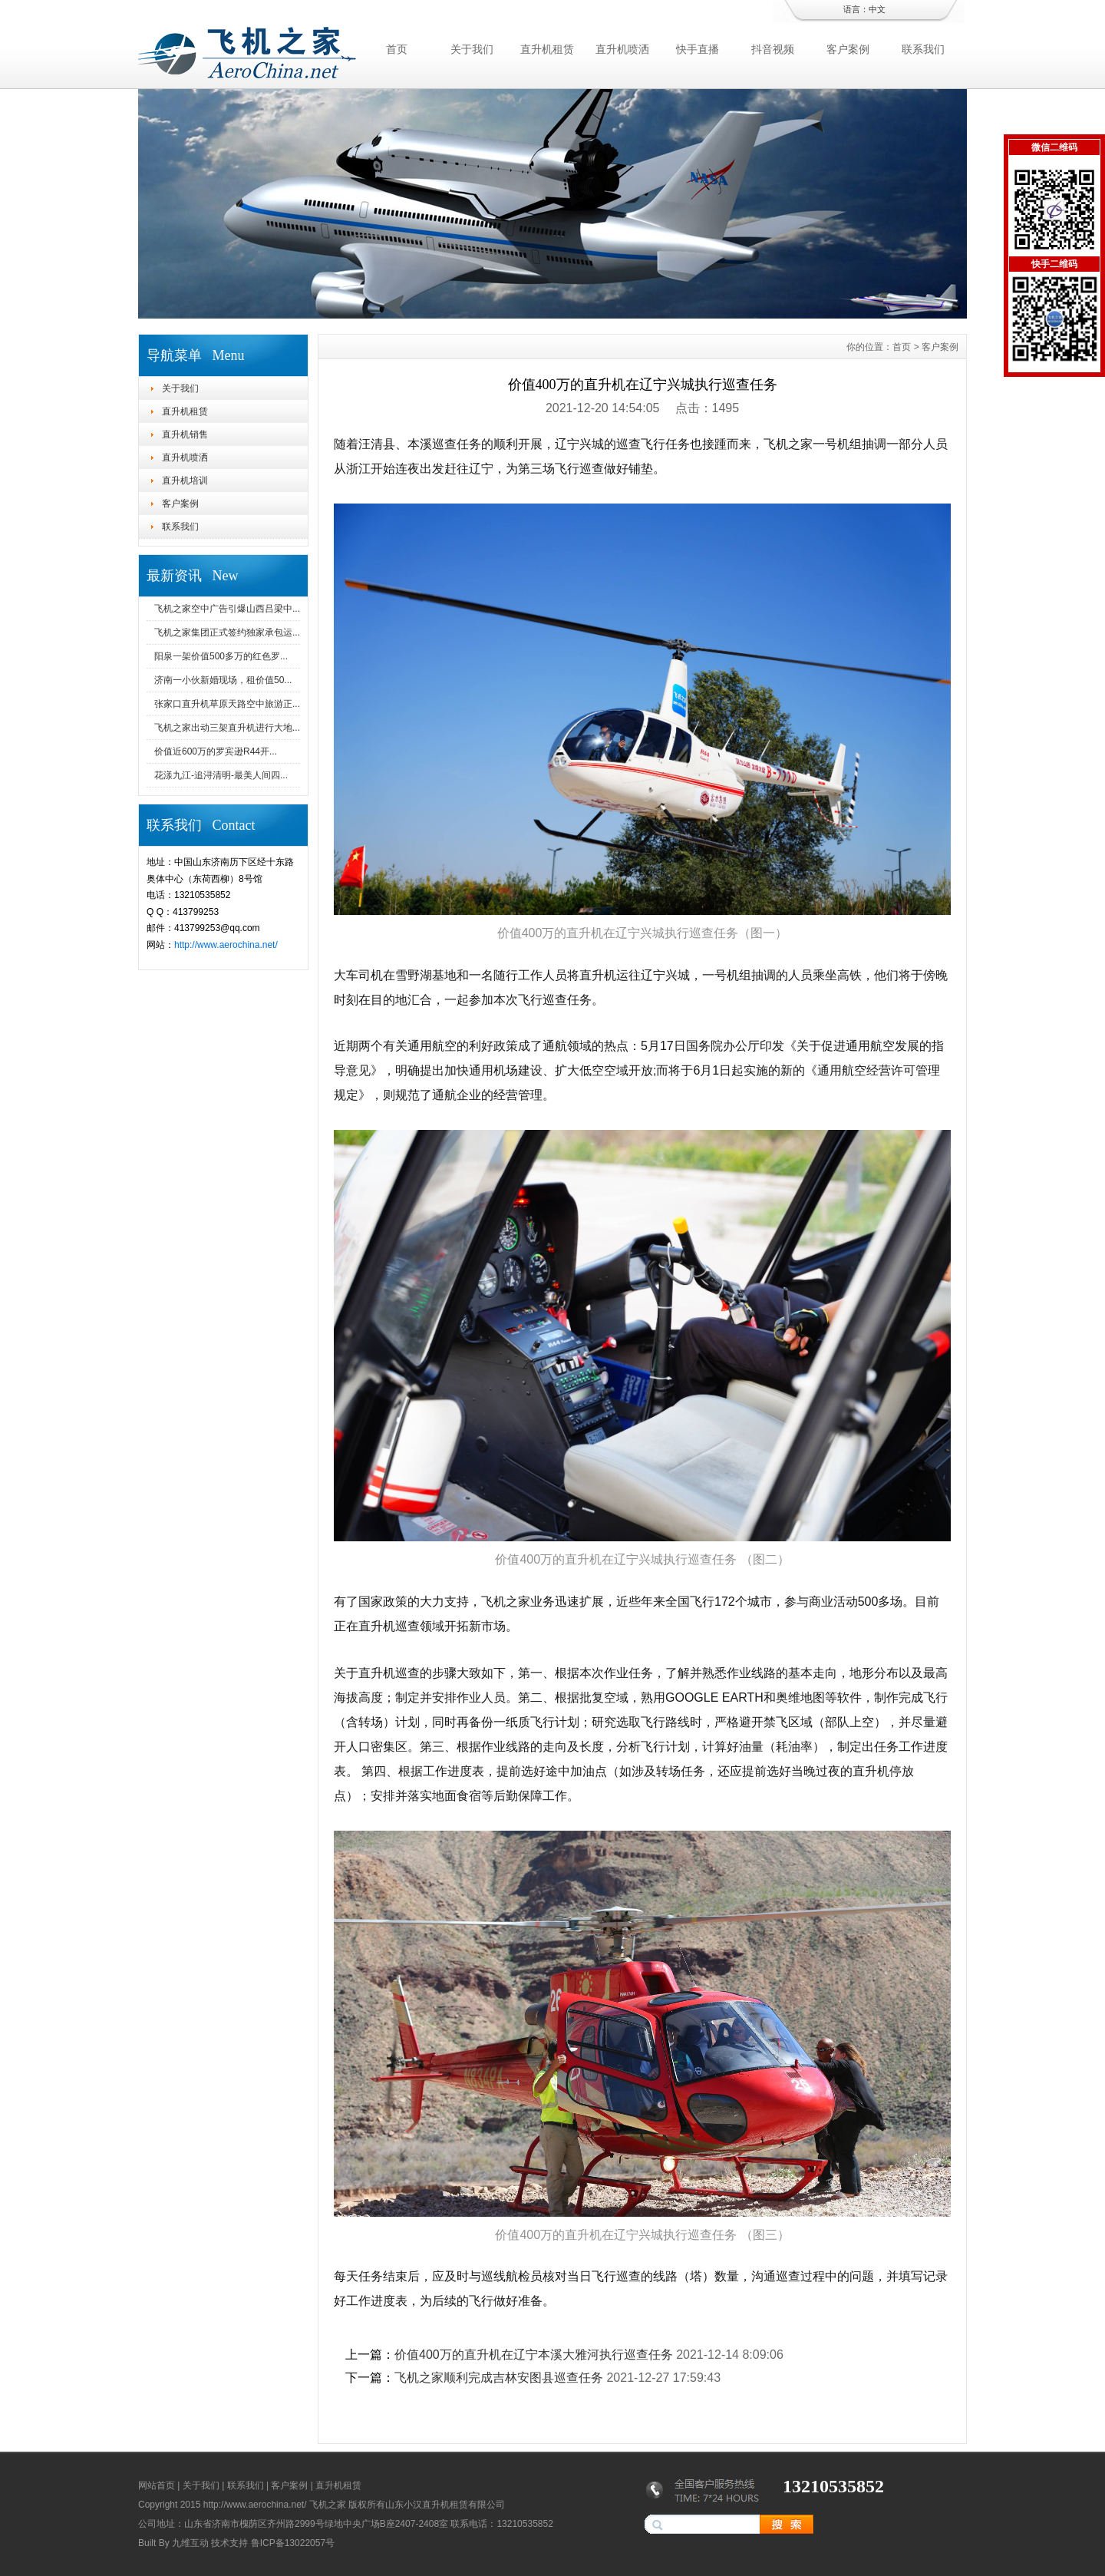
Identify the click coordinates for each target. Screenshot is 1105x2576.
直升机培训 (185, 480)
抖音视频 (772, 49)
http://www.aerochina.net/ (226, 945)
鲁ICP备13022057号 (293, 2543)
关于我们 (471, 49)
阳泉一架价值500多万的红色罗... (221, 656)
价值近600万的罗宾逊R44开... (215, 751)
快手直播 (697, 49)
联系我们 (923, 49)
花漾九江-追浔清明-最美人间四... (221, 775)
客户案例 (847, 49)
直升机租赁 (547, 49)
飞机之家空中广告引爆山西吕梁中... (227, 608)
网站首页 (156, 2485)
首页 (396, 49)
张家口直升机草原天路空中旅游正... (227, 703)
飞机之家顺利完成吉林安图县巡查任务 (498, 2377)
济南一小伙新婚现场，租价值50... (223, 680)
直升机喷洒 (622, 49)
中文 (877, 9)
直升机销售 (185, 434)
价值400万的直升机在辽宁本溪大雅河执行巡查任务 (533, 2354)
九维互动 (190, 2543)
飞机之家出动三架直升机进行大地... (227, 727)
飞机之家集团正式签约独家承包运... (227, 632)
